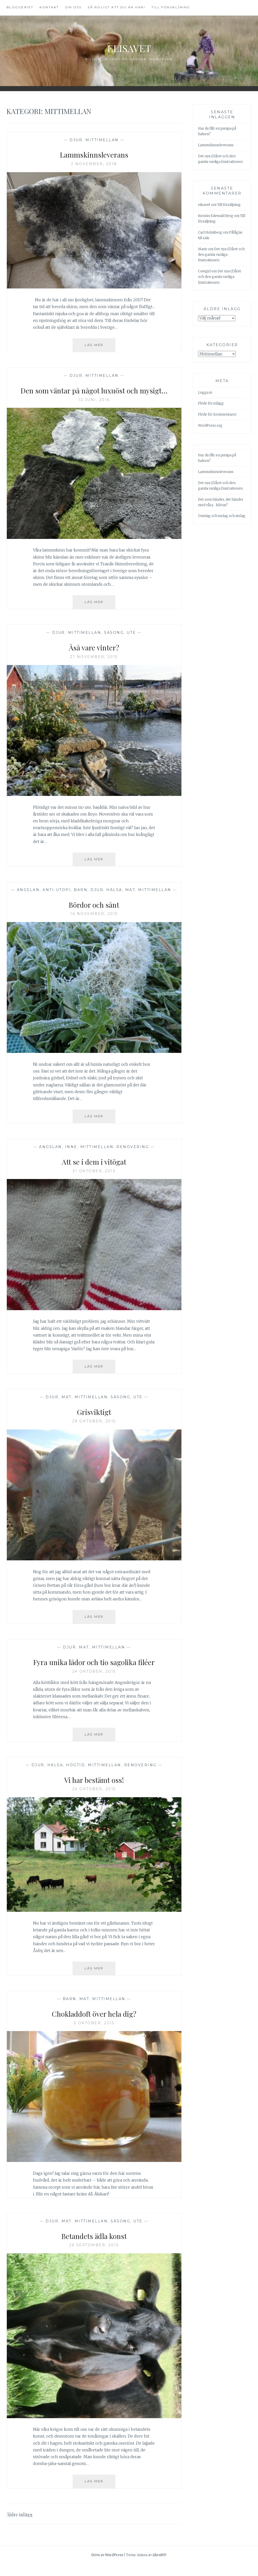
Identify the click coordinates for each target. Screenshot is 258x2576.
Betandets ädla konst (94, 2247)
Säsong (114, 644)
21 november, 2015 (94, 668)
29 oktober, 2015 (94, 1433)
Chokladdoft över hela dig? (94, 2025)
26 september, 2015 (94, 2257)
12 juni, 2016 (94, 411)
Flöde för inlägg (211, 403)
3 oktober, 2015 (94, 2034)
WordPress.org (210, 425)
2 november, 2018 (94, 164)
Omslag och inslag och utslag (221, 516)
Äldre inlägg (24, 2526)
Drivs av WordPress (107, 2567)
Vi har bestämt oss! (94, 1791)
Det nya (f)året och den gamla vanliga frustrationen (221, 254)
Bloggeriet (20, 7)
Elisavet (129, 47)
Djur (76, 140)
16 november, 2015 (94, 925)
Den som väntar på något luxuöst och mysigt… (94, 396)
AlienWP (159, 2567)
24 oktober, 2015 (94, 1683)
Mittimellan (102, 140)
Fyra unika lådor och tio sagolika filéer (94, 1673)
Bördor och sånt (94, 915)
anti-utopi (57, 901)
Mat (130, 901)
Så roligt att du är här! (116, 7)
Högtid (75, 1777)
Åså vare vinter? (94, 658)
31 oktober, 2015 (94, 1182)
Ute (131, 644)
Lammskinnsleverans (94, 154)
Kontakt (49, 7)
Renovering (132, 1158)
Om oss (73, 7)
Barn (80, 901)
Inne (71, 1158)
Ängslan (28, 901)
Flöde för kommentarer (217, 414)
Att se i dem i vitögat (94, 1173)
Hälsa (114, 901)
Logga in (205, 392)
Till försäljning (170, 7)
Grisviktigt (94, 1423)
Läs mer (100, 344)
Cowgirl (204, 271)
